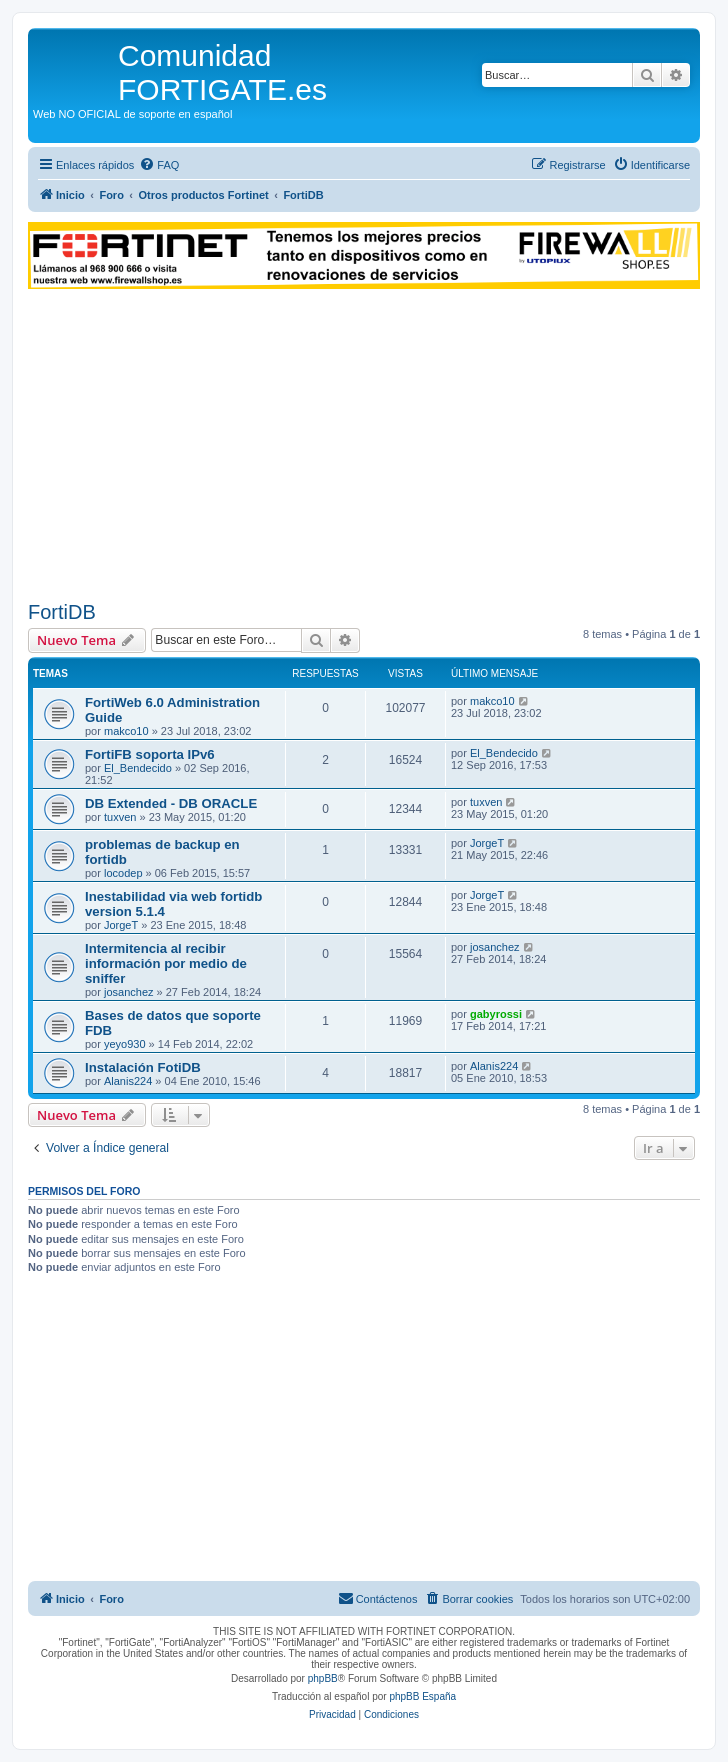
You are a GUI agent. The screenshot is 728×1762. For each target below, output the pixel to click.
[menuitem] (159, 165)
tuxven (120, 817)
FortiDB (62, 612)
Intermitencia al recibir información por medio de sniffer (166, 963)
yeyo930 (125, 1044)
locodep (123, 873)
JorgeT (487, 843)
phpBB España (422, 1696)
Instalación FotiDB (143, 1067)
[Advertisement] (364, 445)
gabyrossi (496, 1014)
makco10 (126, 731)
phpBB (323, 1678)
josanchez (129, 992)
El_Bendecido (138, 768)
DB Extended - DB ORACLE (171, 803)
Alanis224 (128, 1081)
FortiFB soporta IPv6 (150, 754)
